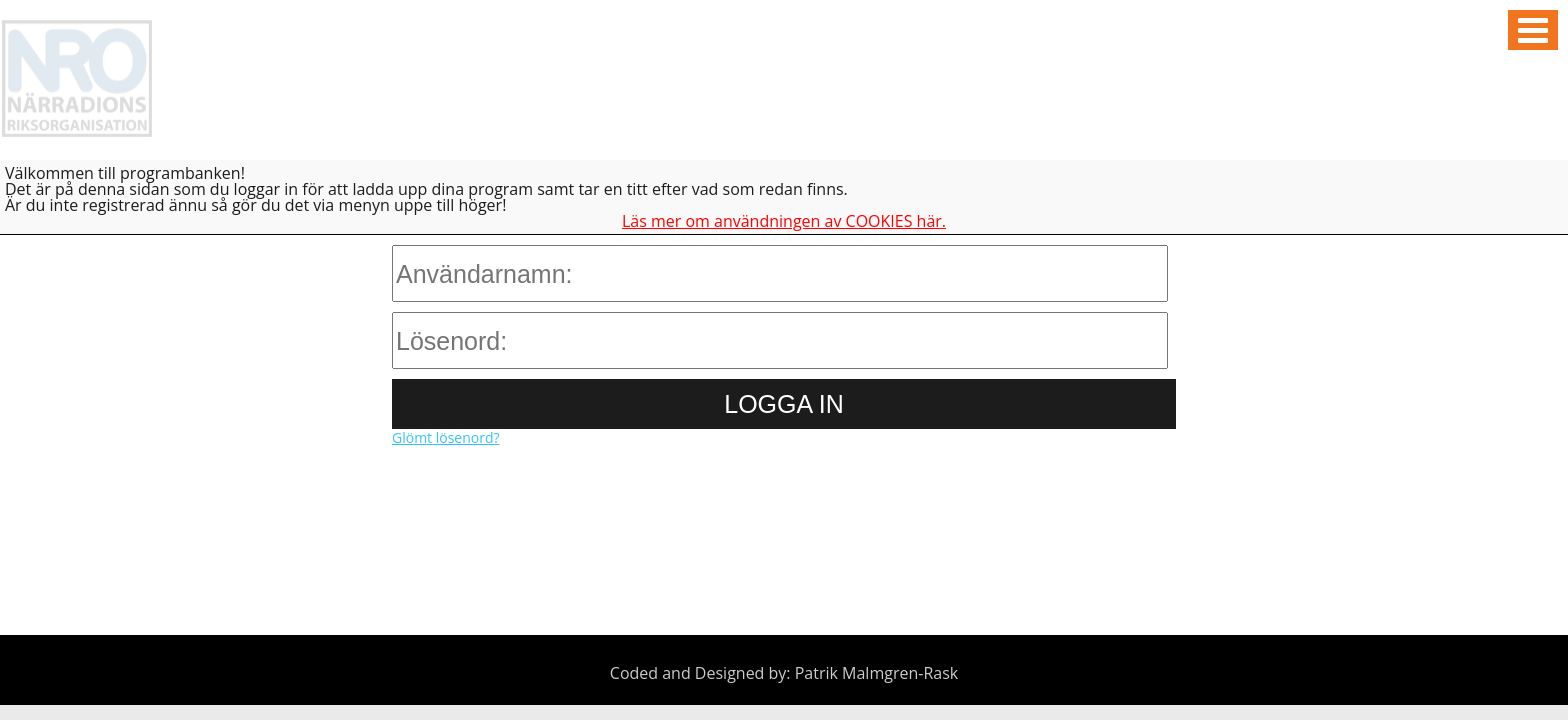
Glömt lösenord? (446, 437)
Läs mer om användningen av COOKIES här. (784, 221)
